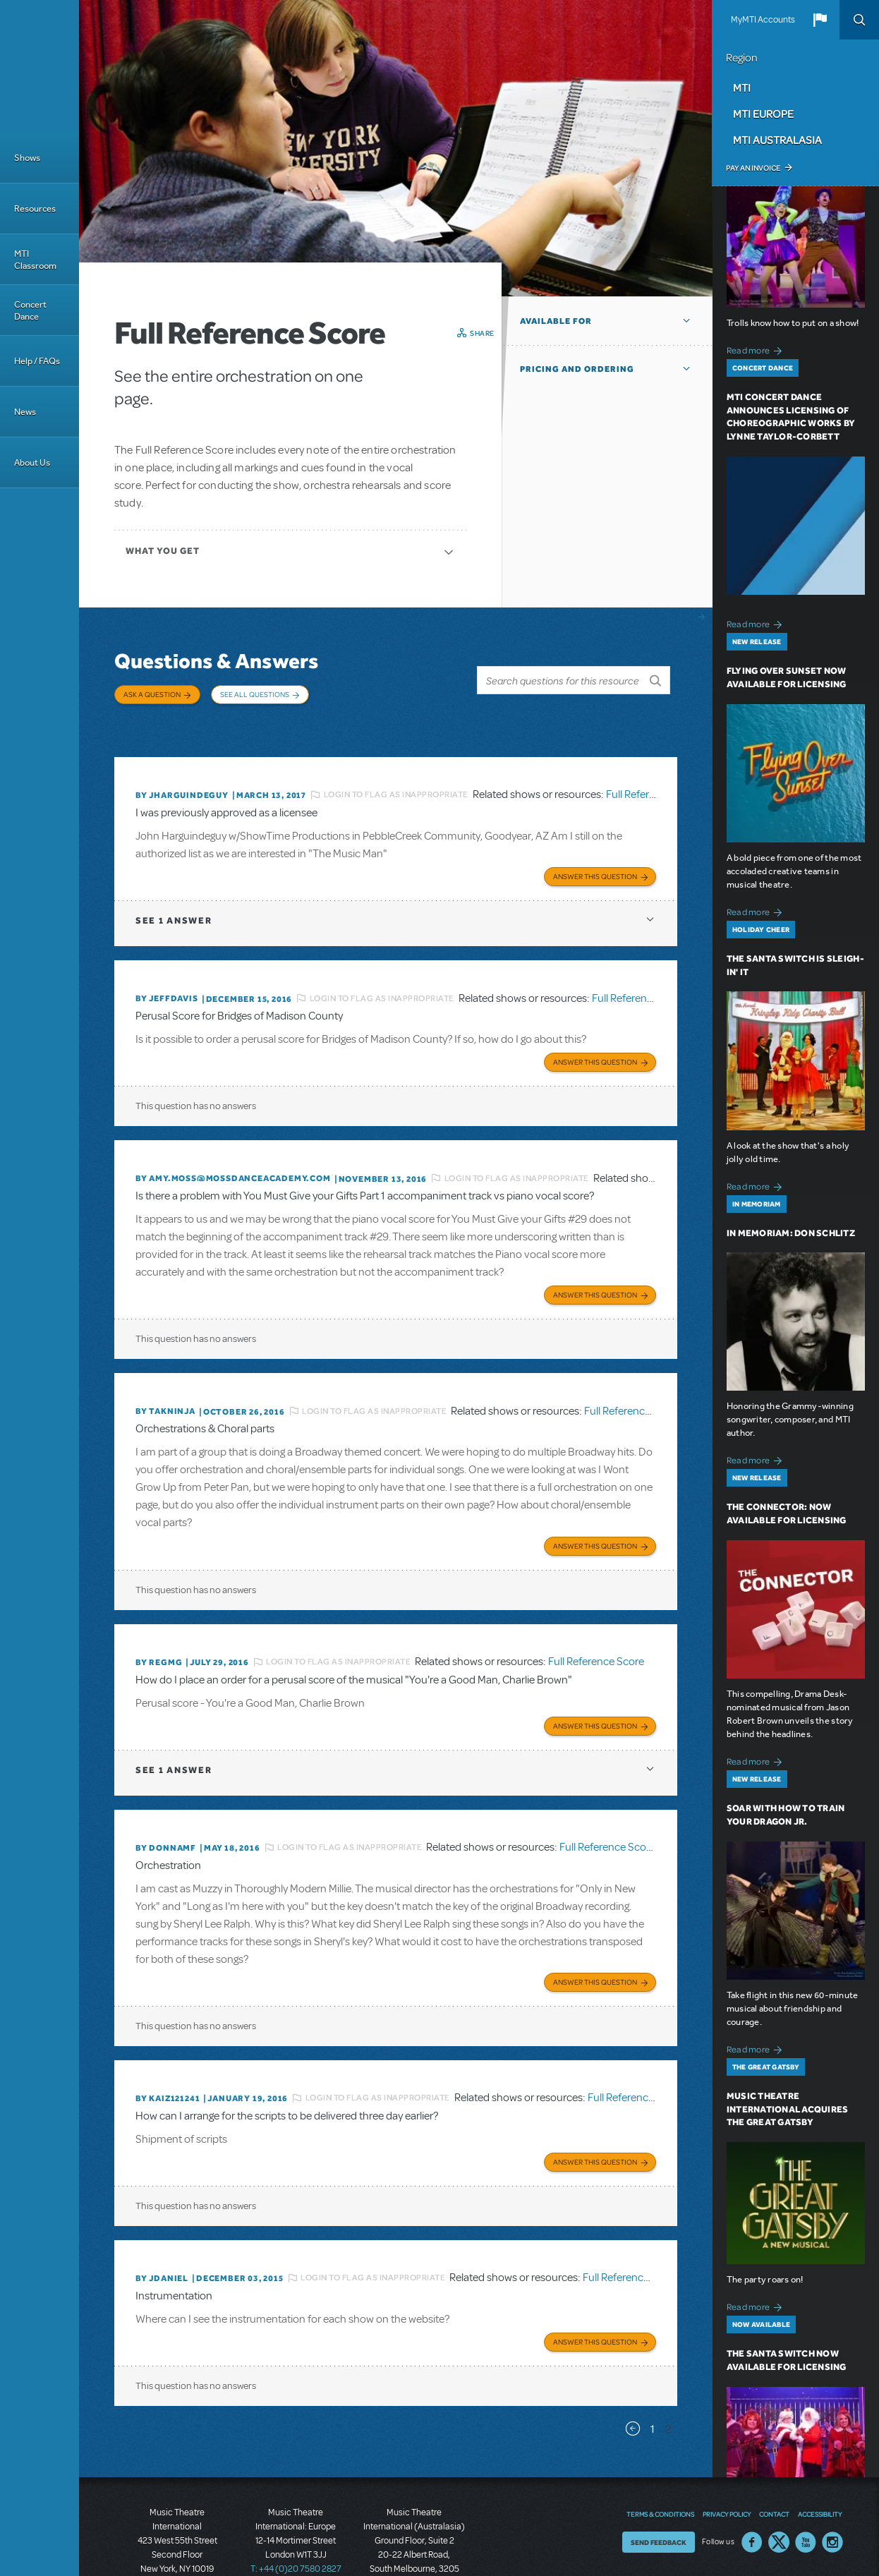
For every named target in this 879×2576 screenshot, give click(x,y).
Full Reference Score (654, 773)
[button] (819, 20)
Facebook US (752, 2486)
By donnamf (165, 1804)
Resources (35, 208)
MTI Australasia (777, 140)
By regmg (158, 1623)
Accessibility (820, 2458)
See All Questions (254, 694)
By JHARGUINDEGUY (182, 773)
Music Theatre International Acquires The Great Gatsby (788, 2109)
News (25, 412)
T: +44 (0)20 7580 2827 (295, 2512)
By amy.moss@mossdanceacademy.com (233, 1148)
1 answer (173, 894)
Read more (757, 349)
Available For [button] (556, 321)
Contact (774, 2458)
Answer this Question (595, 850)
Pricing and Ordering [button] (577, 369)
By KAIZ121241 (167, 2050)
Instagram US (832, 2486)
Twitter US (778, 2486)
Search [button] (859, 20)
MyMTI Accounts (763, 19)
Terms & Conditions (660, 2458)
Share (482, 333)
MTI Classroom (35, 260)
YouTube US (805, 2486)
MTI (742, 87)
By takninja (165, 1376)
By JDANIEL (161, 2226)
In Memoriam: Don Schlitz (791, 1233)
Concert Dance (30, 310)
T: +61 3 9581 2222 (414, 2540)
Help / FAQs (37, 361)
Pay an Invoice (753, 168)
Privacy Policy (727, 2458)
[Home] (39, 66)
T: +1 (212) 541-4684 (177, 2526)
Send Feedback (658, 2486)
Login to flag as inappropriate (396, 773)
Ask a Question (152, 694)
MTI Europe (763, 114)
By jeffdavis (166, 972)
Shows (27, 158)
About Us (32, 462)
